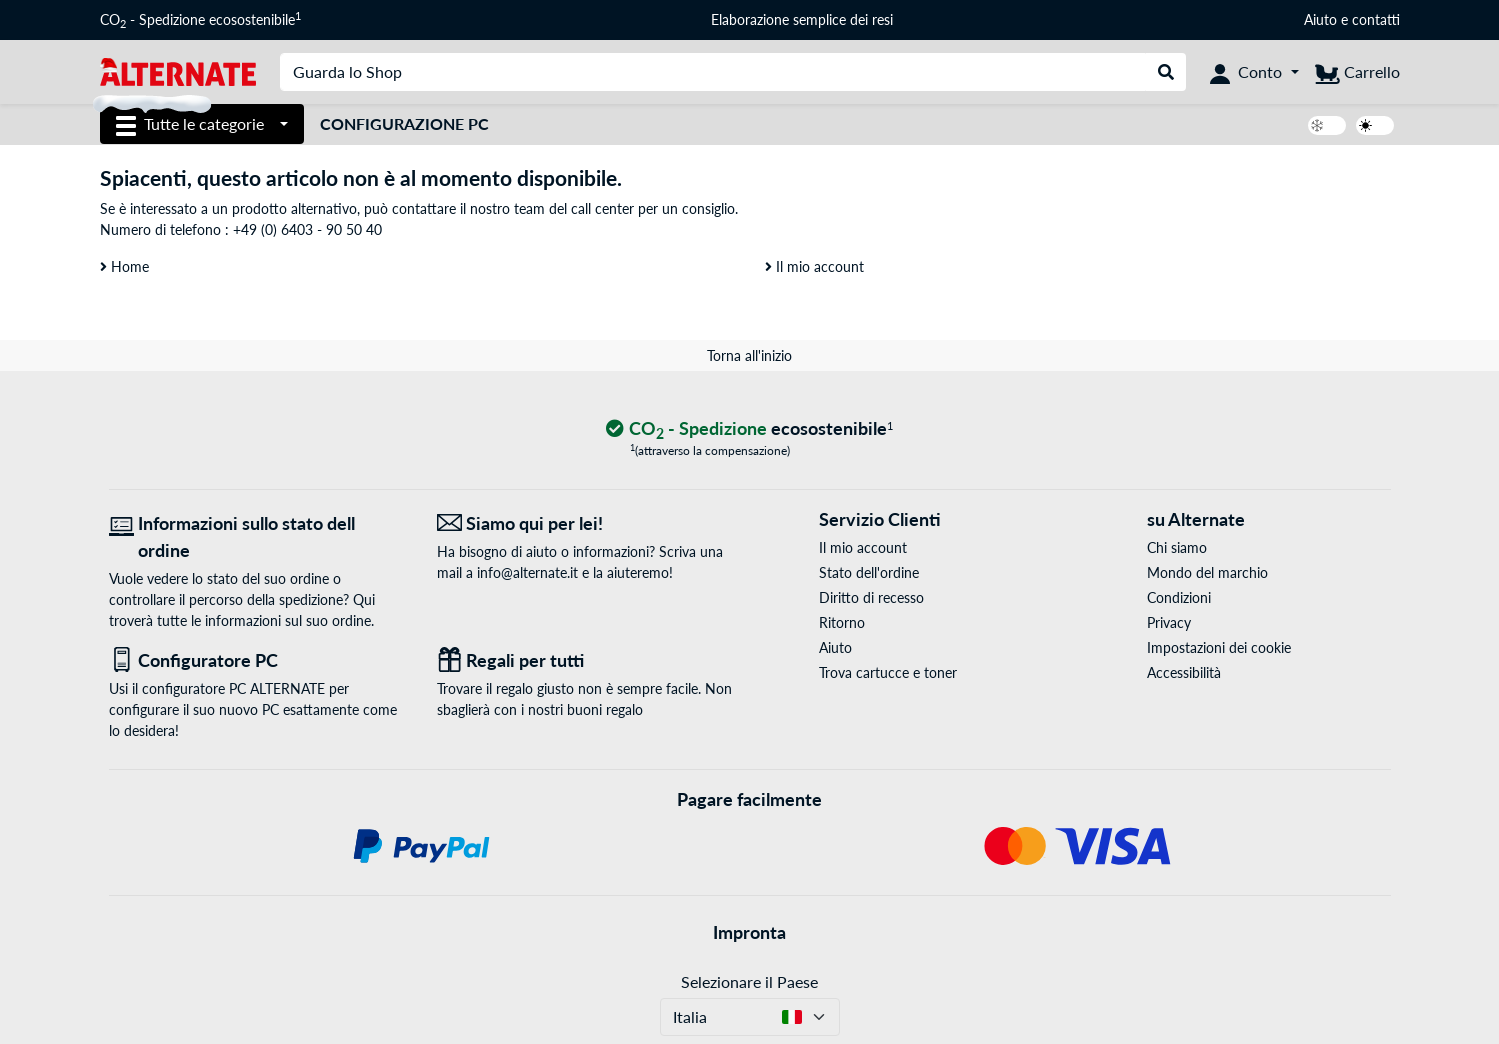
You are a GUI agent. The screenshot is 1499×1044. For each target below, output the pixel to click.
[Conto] (1254, 72)
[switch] (1327, 125)
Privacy (1169, 622)
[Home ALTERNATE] (178, 70)
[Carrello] (1357, 72)
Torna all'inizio (749, 355)
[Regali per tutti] (586, 660)
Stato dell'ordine (869, 572)
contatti (1376, 19)
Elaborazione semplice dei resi (802, 19)
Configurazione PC (404, 123)
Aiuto (1320, 19)
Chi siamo (1177, 547)
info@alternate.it (527, 572)
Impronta (749, 932)
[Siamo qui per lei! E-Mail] (586, 523)
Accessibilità (1184, 672)
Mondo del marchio (1207, 572)
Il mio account (814, 266)
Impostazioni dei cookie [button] (1219, 647)
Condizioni (1179, 597)
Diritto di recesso (871, 597)
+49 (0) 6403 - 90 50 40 (307, 229)
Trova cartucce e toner (888, 672)
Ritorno (842, 622)
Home (124, 266)
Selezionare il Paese (749, 981)
